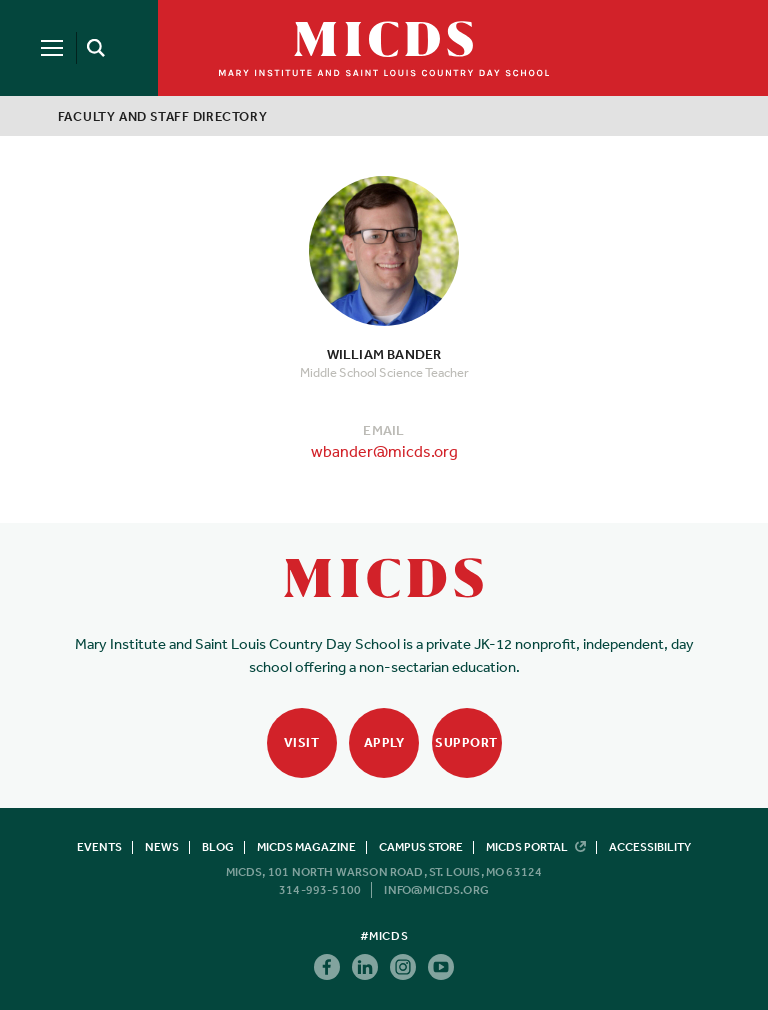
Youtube (441, 967)
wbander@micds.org (384, 451)
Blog (218, 847)
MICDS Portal (536, 847)
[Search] (92, 48)
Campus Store (421, 847)
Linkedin (365, 967)
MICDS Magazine (306, 847)
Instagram (403, 967)
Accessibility (650, 847)
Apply (384, 742)
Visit (302, 742)
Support (466, 742)
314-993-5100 (320, 890)
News (162, 847)
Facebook (327, 967)
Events (99, 847)
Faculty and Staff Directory (163, 116)
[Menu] (52, 48)
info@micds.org (436, 890)
